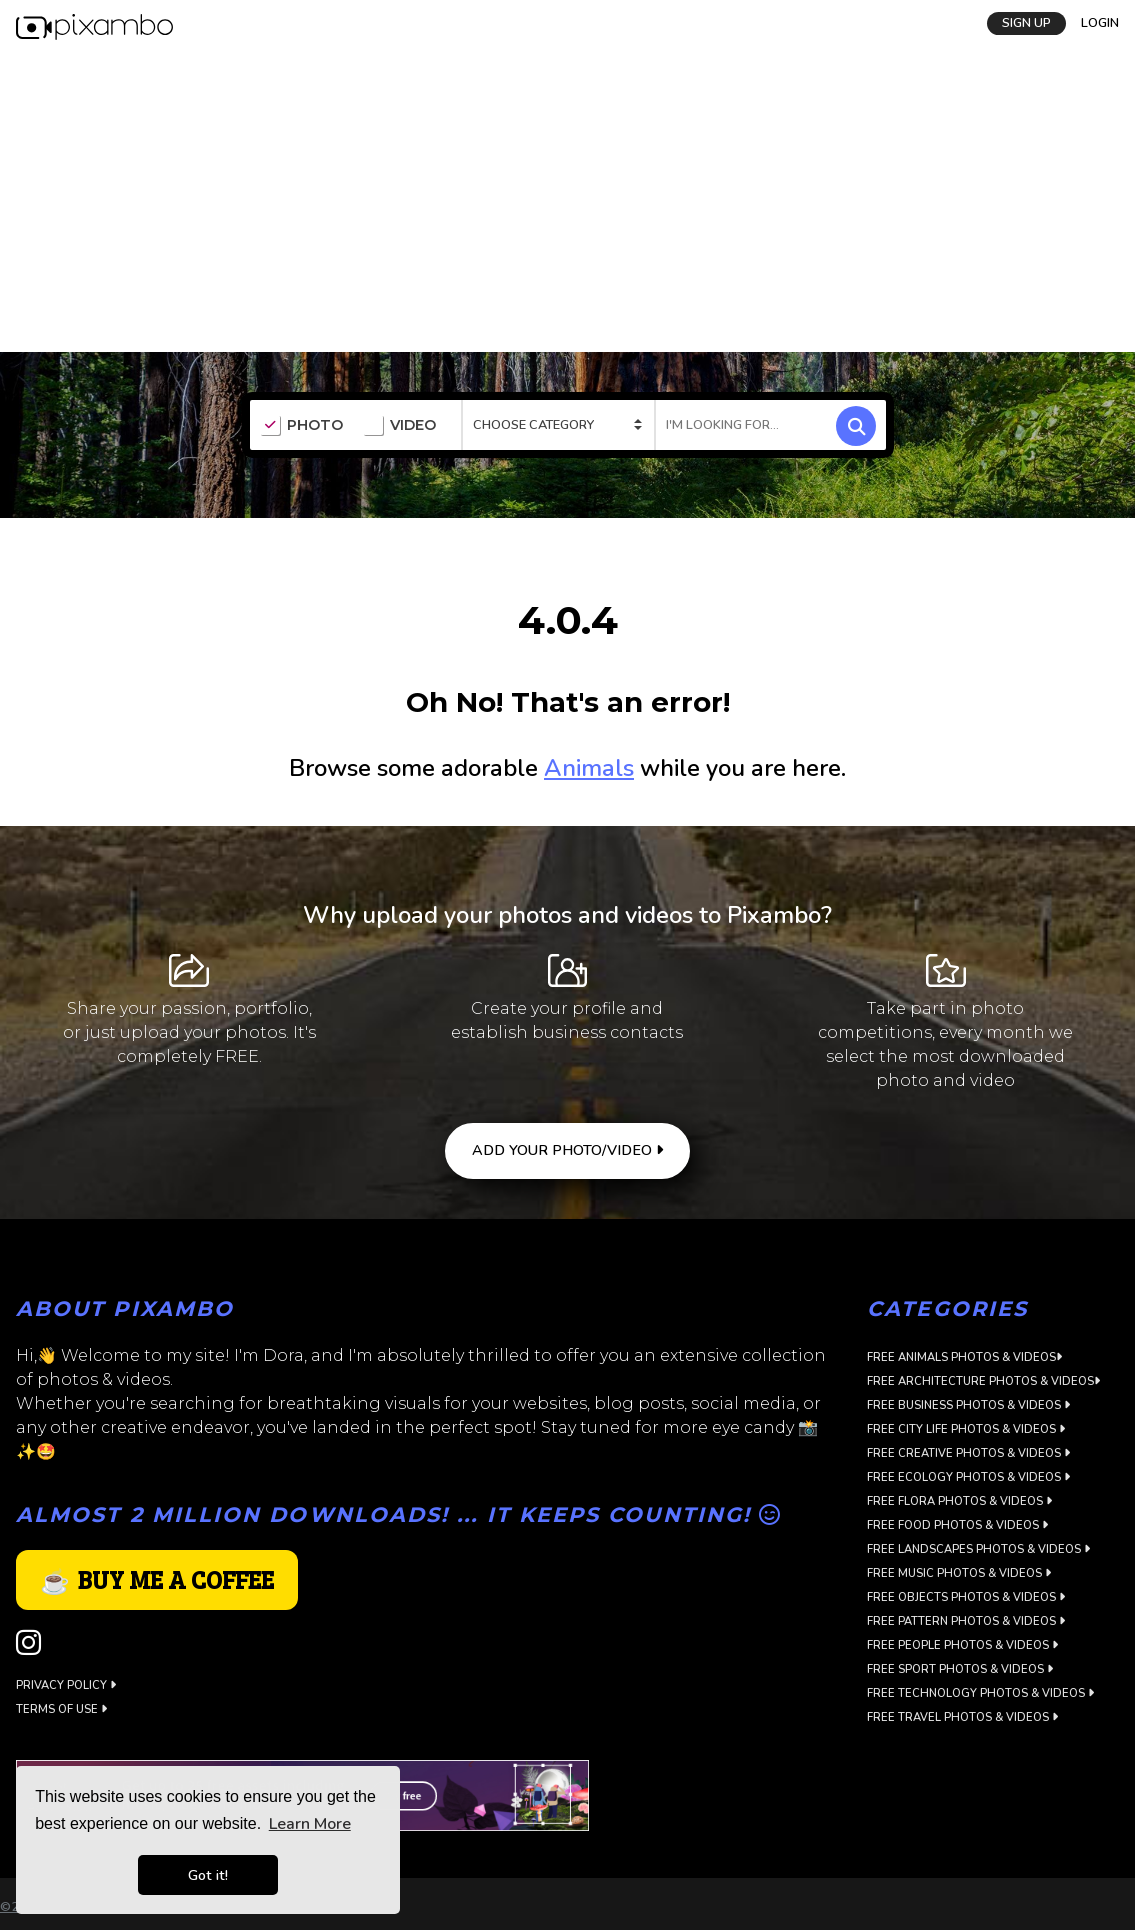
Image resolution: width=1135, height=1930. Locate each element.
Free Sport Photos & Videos (960, 1669)
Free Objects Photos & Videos (966, 1597)
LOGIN (1100, 23)
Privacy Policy (66, 1685)
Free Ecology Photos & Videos (968, 1477)
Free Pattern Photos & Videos (966, 1621)
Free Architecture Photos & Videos (983, 1381)
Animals (589, 768)
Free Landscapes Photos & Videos (978, 1549)
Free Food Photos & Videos (957, 1525)
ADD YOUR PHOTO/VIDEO (567, 1150)
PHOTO (301, 426)
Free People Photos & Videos (962, 1645)
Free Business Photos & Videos (968, 1405)
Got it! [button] (208, 1875)
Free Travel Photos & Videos (962, 1717)
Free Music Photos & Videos (959, 1573)
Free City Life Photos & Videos (966, 1429)
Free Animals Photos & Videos (964, 1357)
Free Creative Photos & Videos (968, 1453)
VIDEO (399, 426)
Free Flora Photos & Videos (959, 1501)
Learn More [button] (310, 1824)
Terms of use (61, 1709)
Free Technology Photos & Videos (980, 1693)
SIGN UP (1026, 23)
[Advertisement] (568, 202)
